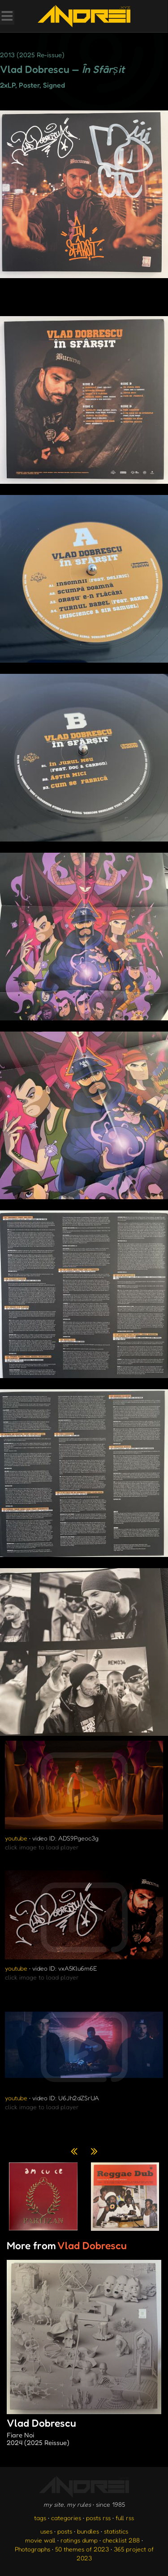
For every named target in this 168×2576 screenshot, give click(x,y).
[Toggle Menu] (6, 17)
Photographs (32, 2549)
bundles (88, 2531)
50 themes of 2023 (82, 2549)
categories (66, 2517)
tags (40, 2517)
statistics (116, 2531)
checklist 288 (121, 2540)
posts (64, 2531)
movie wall (40, 2540)
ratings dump (79, 2540)
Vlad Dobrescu (84, 2433)
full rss (125, 2517)
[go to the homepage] (83, 16)
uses (46, 2531)
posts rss (98, 2517)
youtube (16, 1838)
